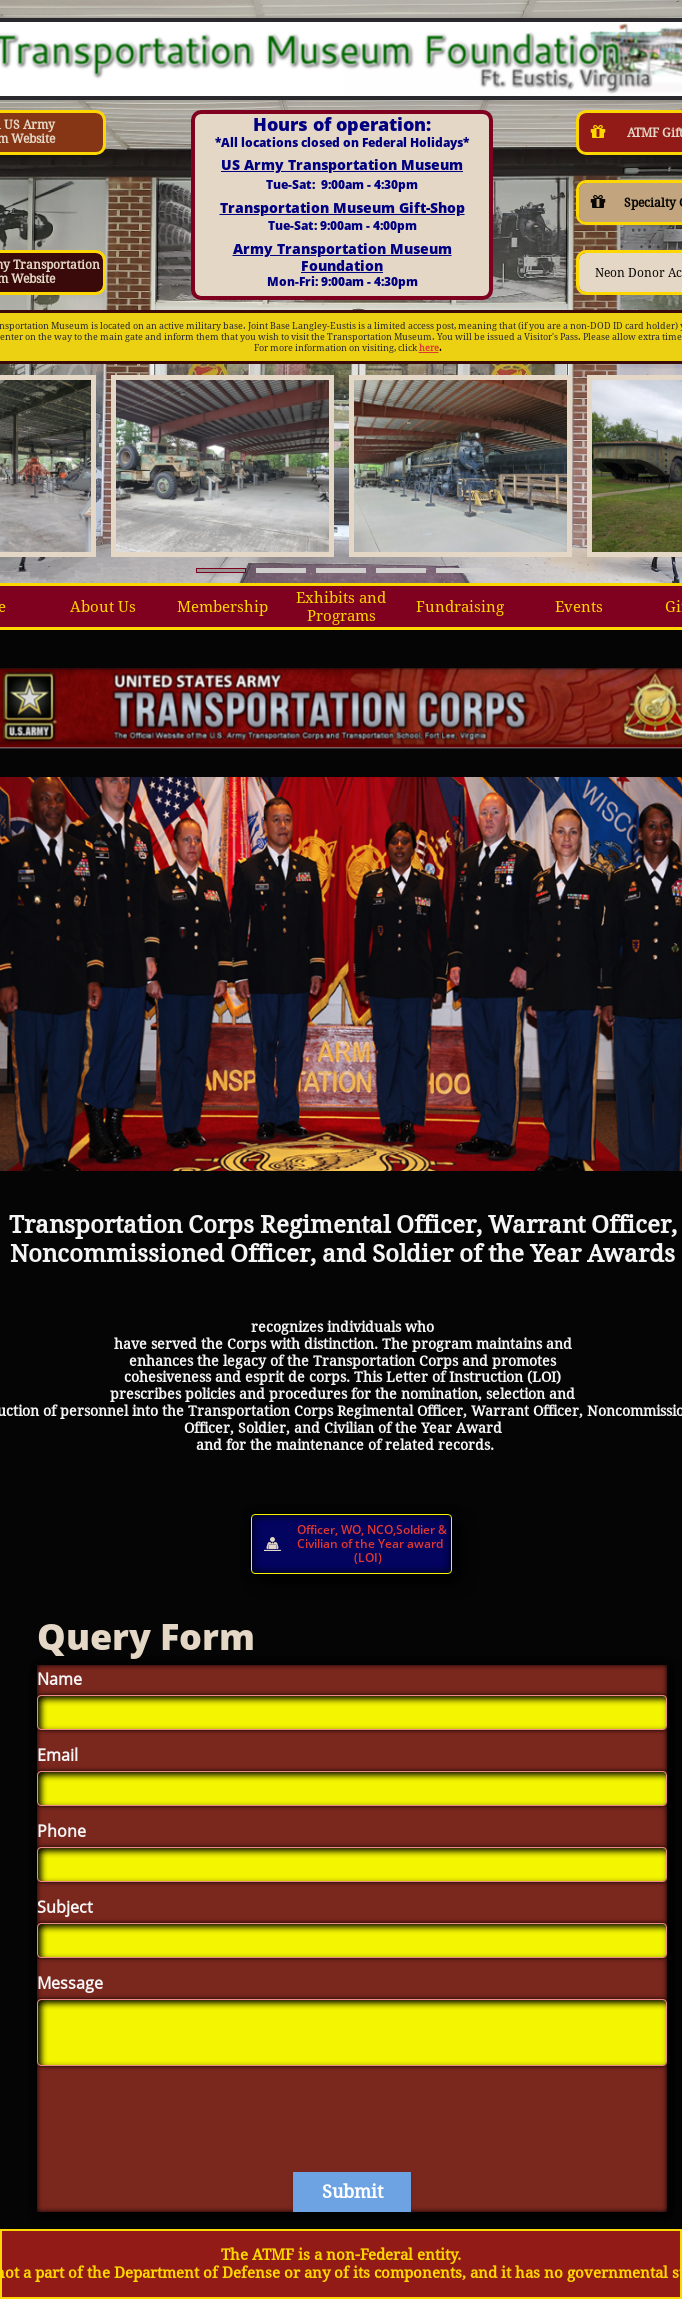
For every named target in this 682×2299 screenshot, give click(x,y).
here (429, 348)
